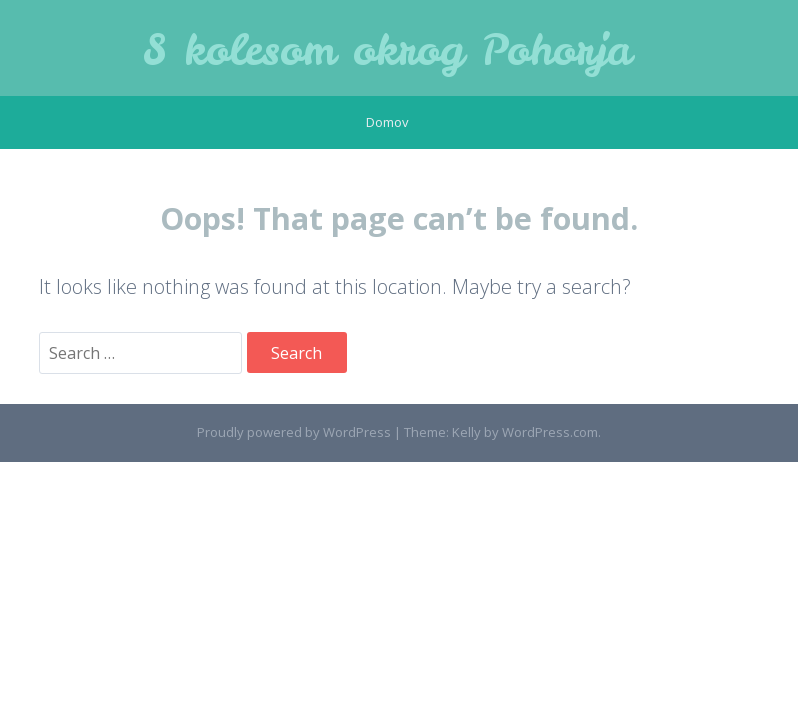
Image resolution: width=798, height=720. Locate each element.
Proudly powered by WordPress (294, 432)
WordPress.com (550, 432)
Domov (387, 122)
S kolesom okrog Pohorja (387, 50)
